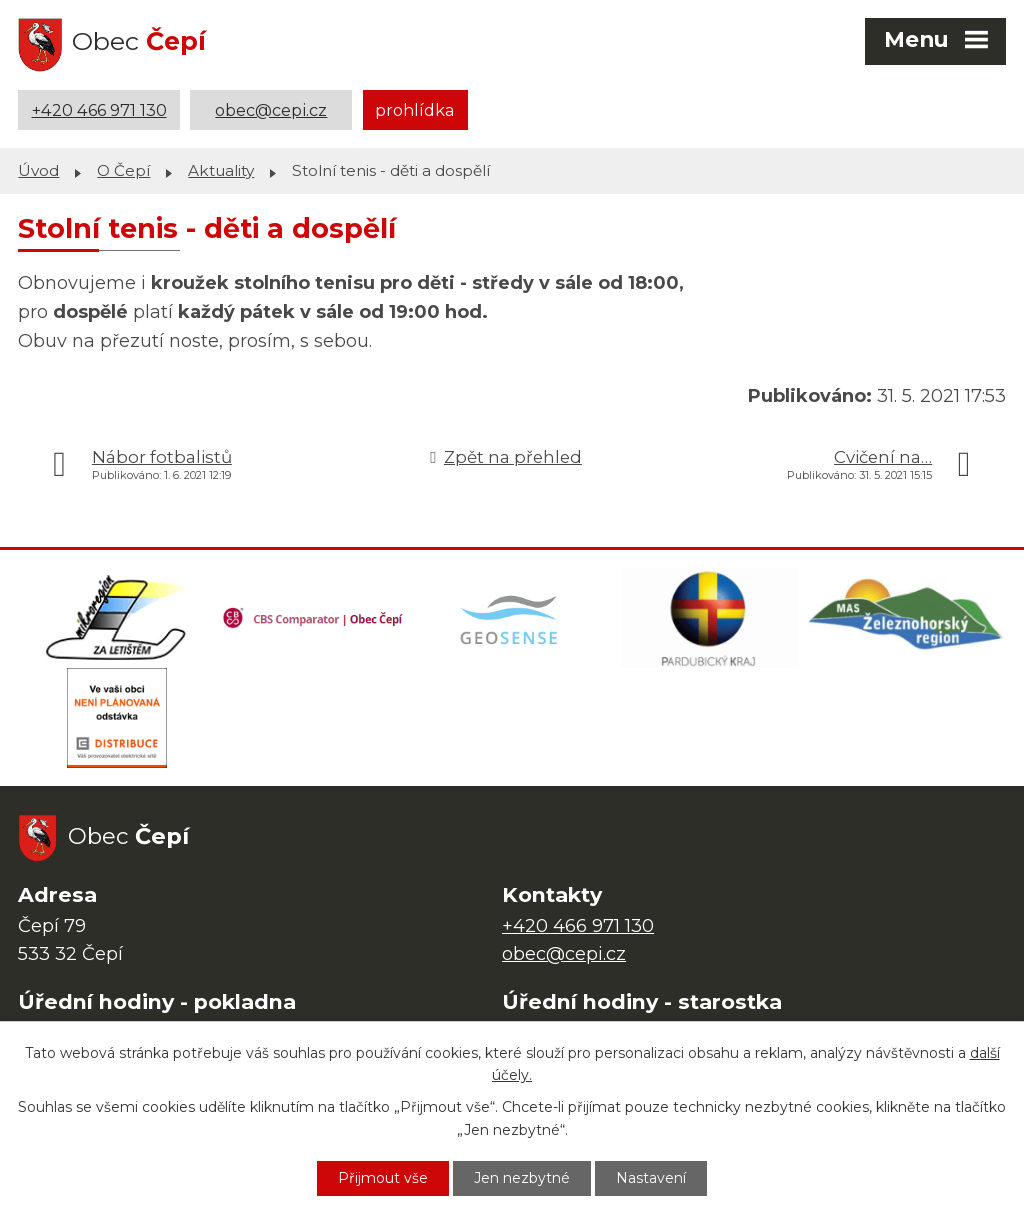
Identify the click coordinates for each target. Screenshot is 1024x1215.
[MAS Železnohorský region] (907, 618)
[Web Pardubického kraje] (710, 618)
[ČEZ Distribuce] (117, 718)
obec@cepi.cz (271, 110)
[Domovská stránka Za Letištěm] (117, 618)
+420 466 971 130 (99, 110)
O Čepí (123, 170)
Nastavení (651, 1178)
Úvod (38, 170)
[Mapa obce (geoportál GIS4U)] (512, 618)
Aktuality (221, 170)
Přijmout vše (383, 1178)
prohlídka (415, 110)
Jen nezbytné (522, 1178)
